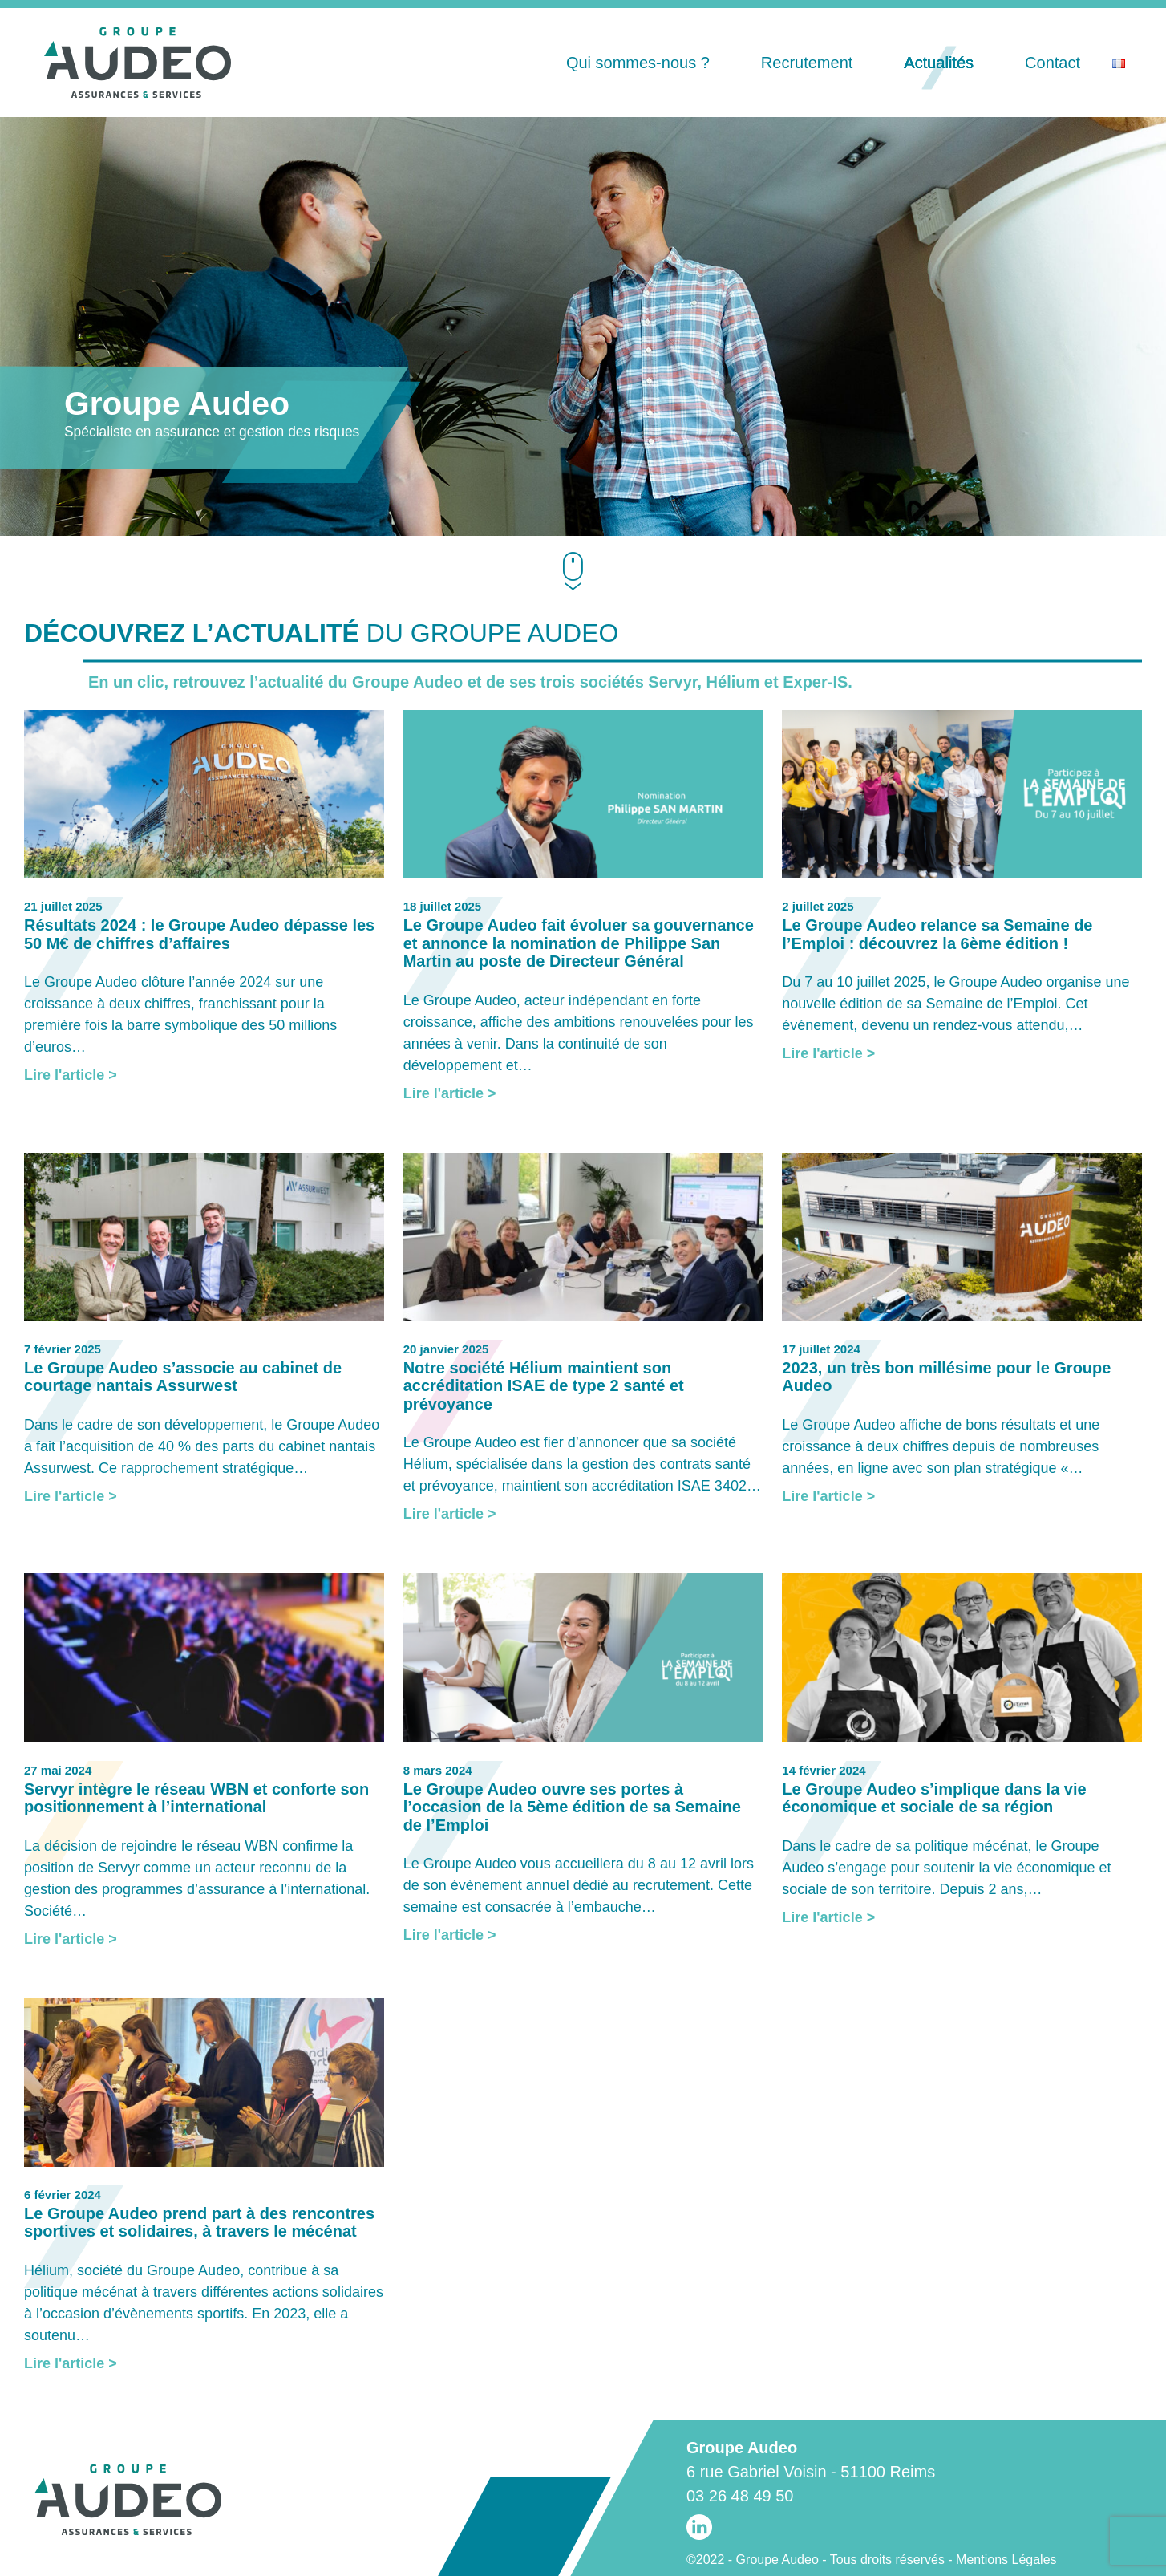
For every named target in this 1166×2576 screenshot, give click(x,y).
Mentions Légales (1006, 2559)
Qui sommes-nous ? (638, 62)
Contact (1052, 62)
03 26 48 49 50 (739, 2496)
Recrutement (807, 62)
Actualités (939, 62)
